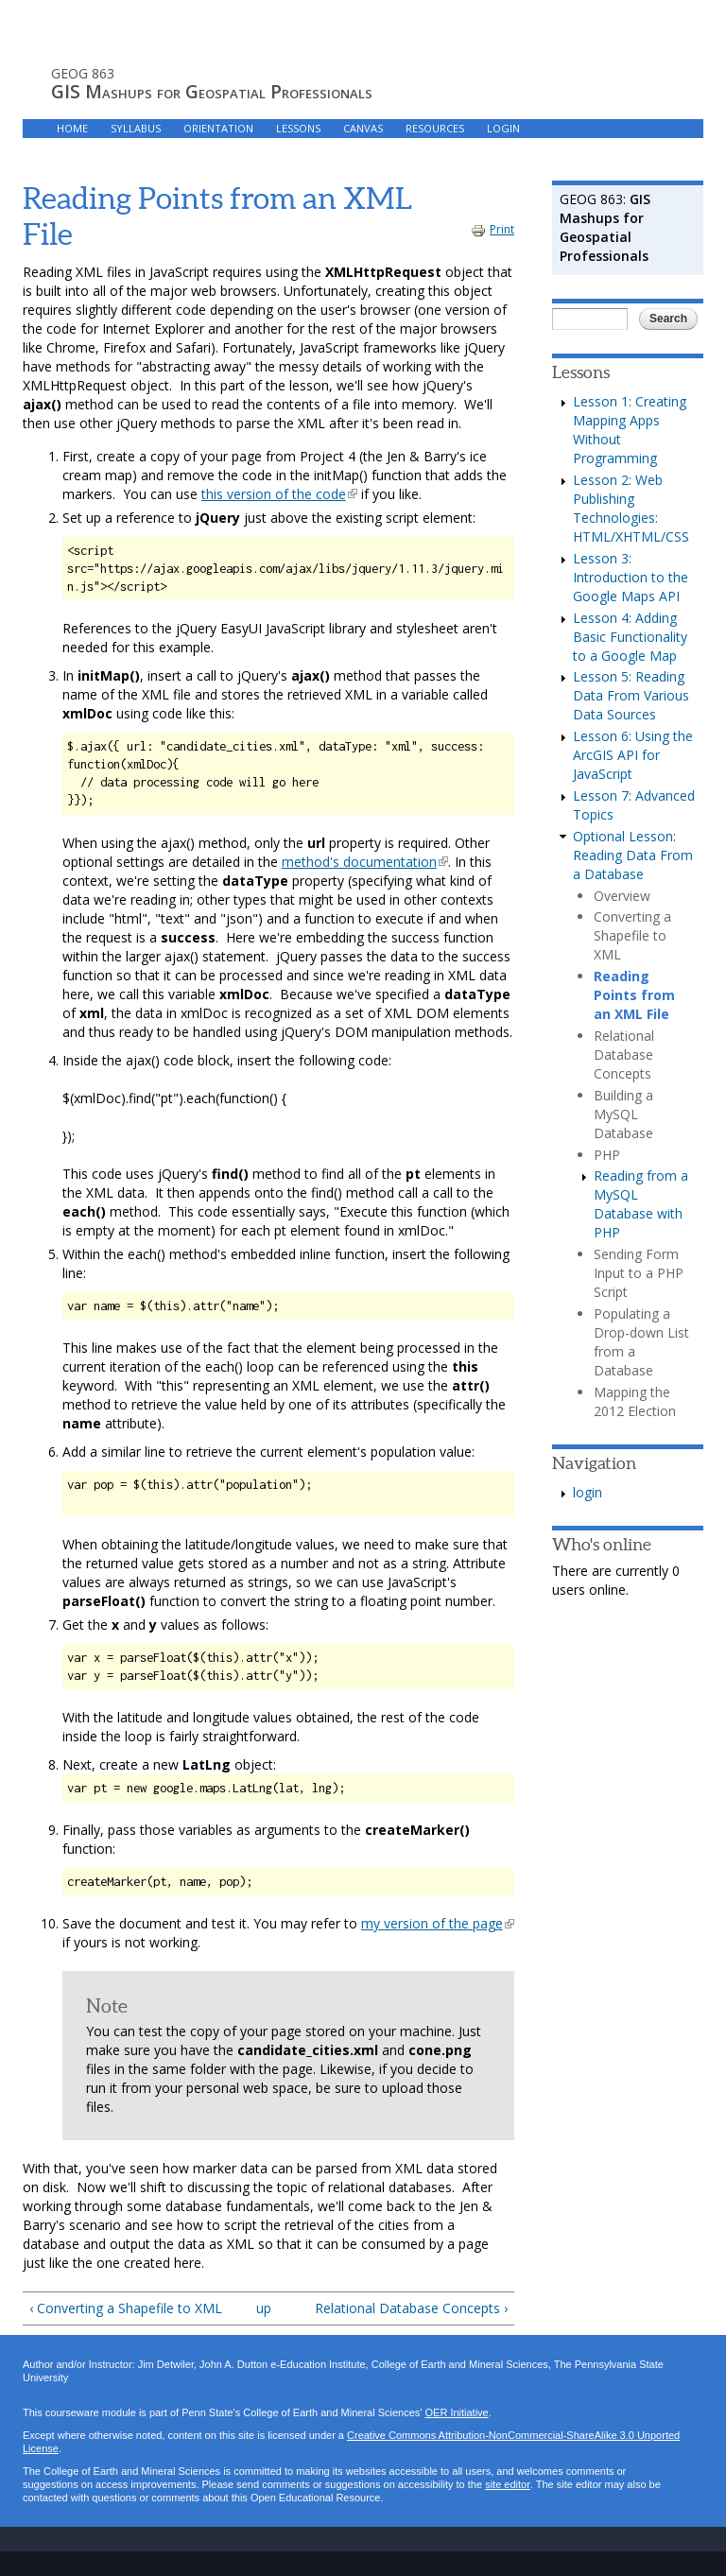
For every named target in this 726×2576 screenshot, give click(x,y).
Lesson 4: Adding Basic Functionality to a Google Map (630, 637)
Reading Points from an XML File (634, 995)
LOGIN (503, 128)
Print (492, 229)
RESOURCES (435, 128)
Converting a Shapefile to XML (632, 935)
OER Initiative (456, 2413)
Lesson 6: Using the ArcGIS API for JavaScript (633, 755)
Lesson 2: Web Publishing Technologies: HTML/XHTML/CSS (631, 508)
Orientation (218, 128)
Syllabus (136, 128)
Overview (622, 896)
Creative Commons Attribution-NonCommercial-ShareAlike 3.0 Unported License (351, 2442)
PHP (607, 1155)
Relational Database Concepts (624, 1054)
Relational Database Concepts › (411, 2308)
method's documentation (365, 862)
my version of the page (437, 1923)
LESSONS (298, 128)
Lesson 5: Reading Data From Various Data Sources (631, 695)
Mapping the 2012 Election (635, 1401)
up (263, 2308)
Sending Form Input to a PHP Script (638, 1273)
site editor (507, 2485)
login (587, 1492)
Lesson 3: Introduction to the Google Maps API (630, 577)
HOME (72, 128)
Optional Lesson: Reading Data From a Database (633, 855)
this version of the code (279, 494)
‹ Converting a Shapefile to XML (125, 2308)
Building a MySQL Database (623, 1114)
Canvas (363, 128)
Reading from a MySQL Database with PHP (641, 1204)
